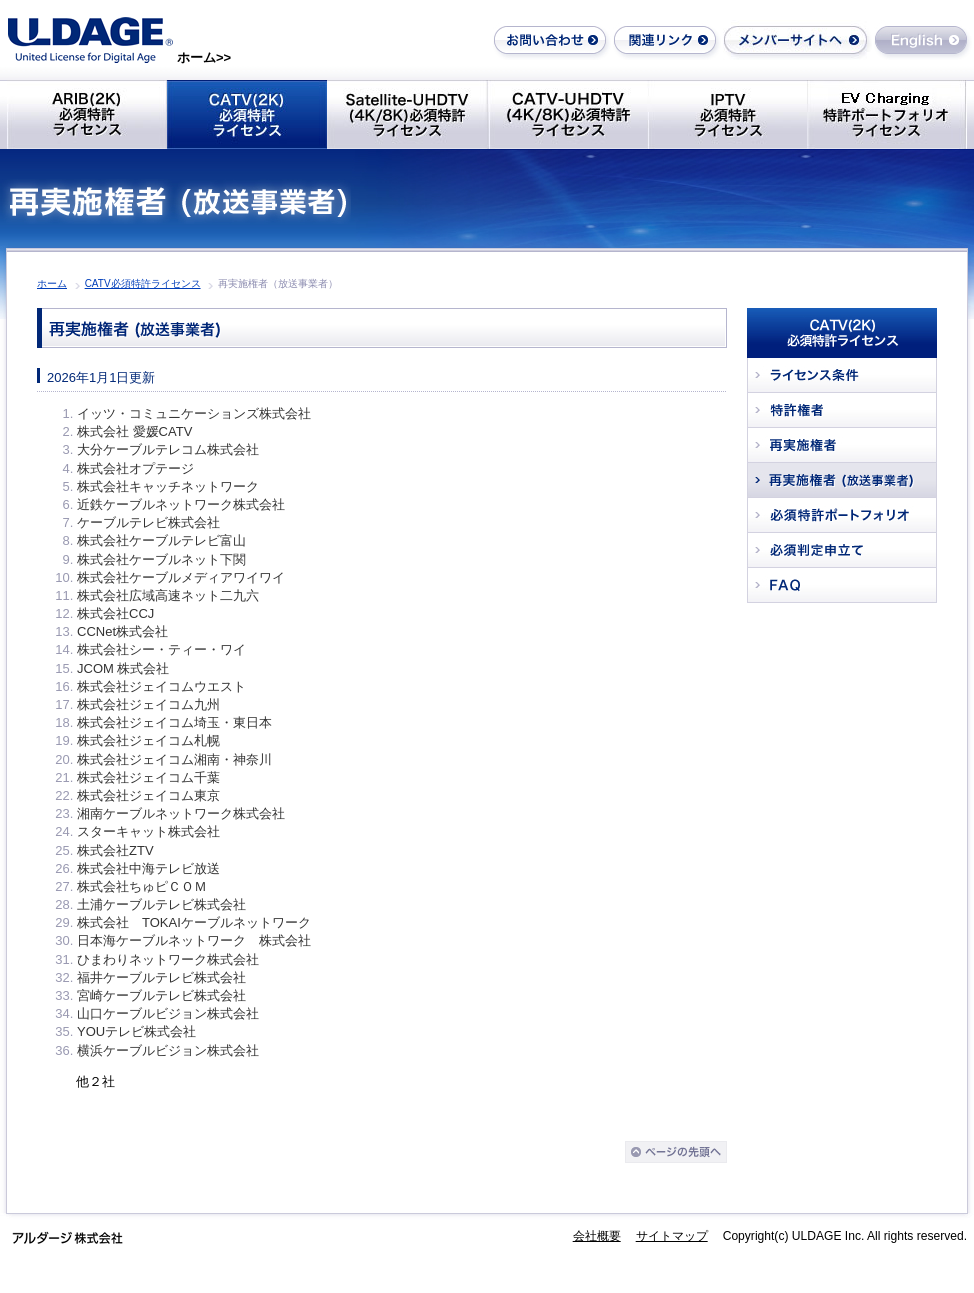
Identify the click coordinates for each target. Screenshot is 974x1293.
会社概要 (597, 1236)
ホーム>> (204, 57)
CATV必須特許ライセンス (143, 283)
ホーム (52, 283)
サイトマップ (672, 1236)
